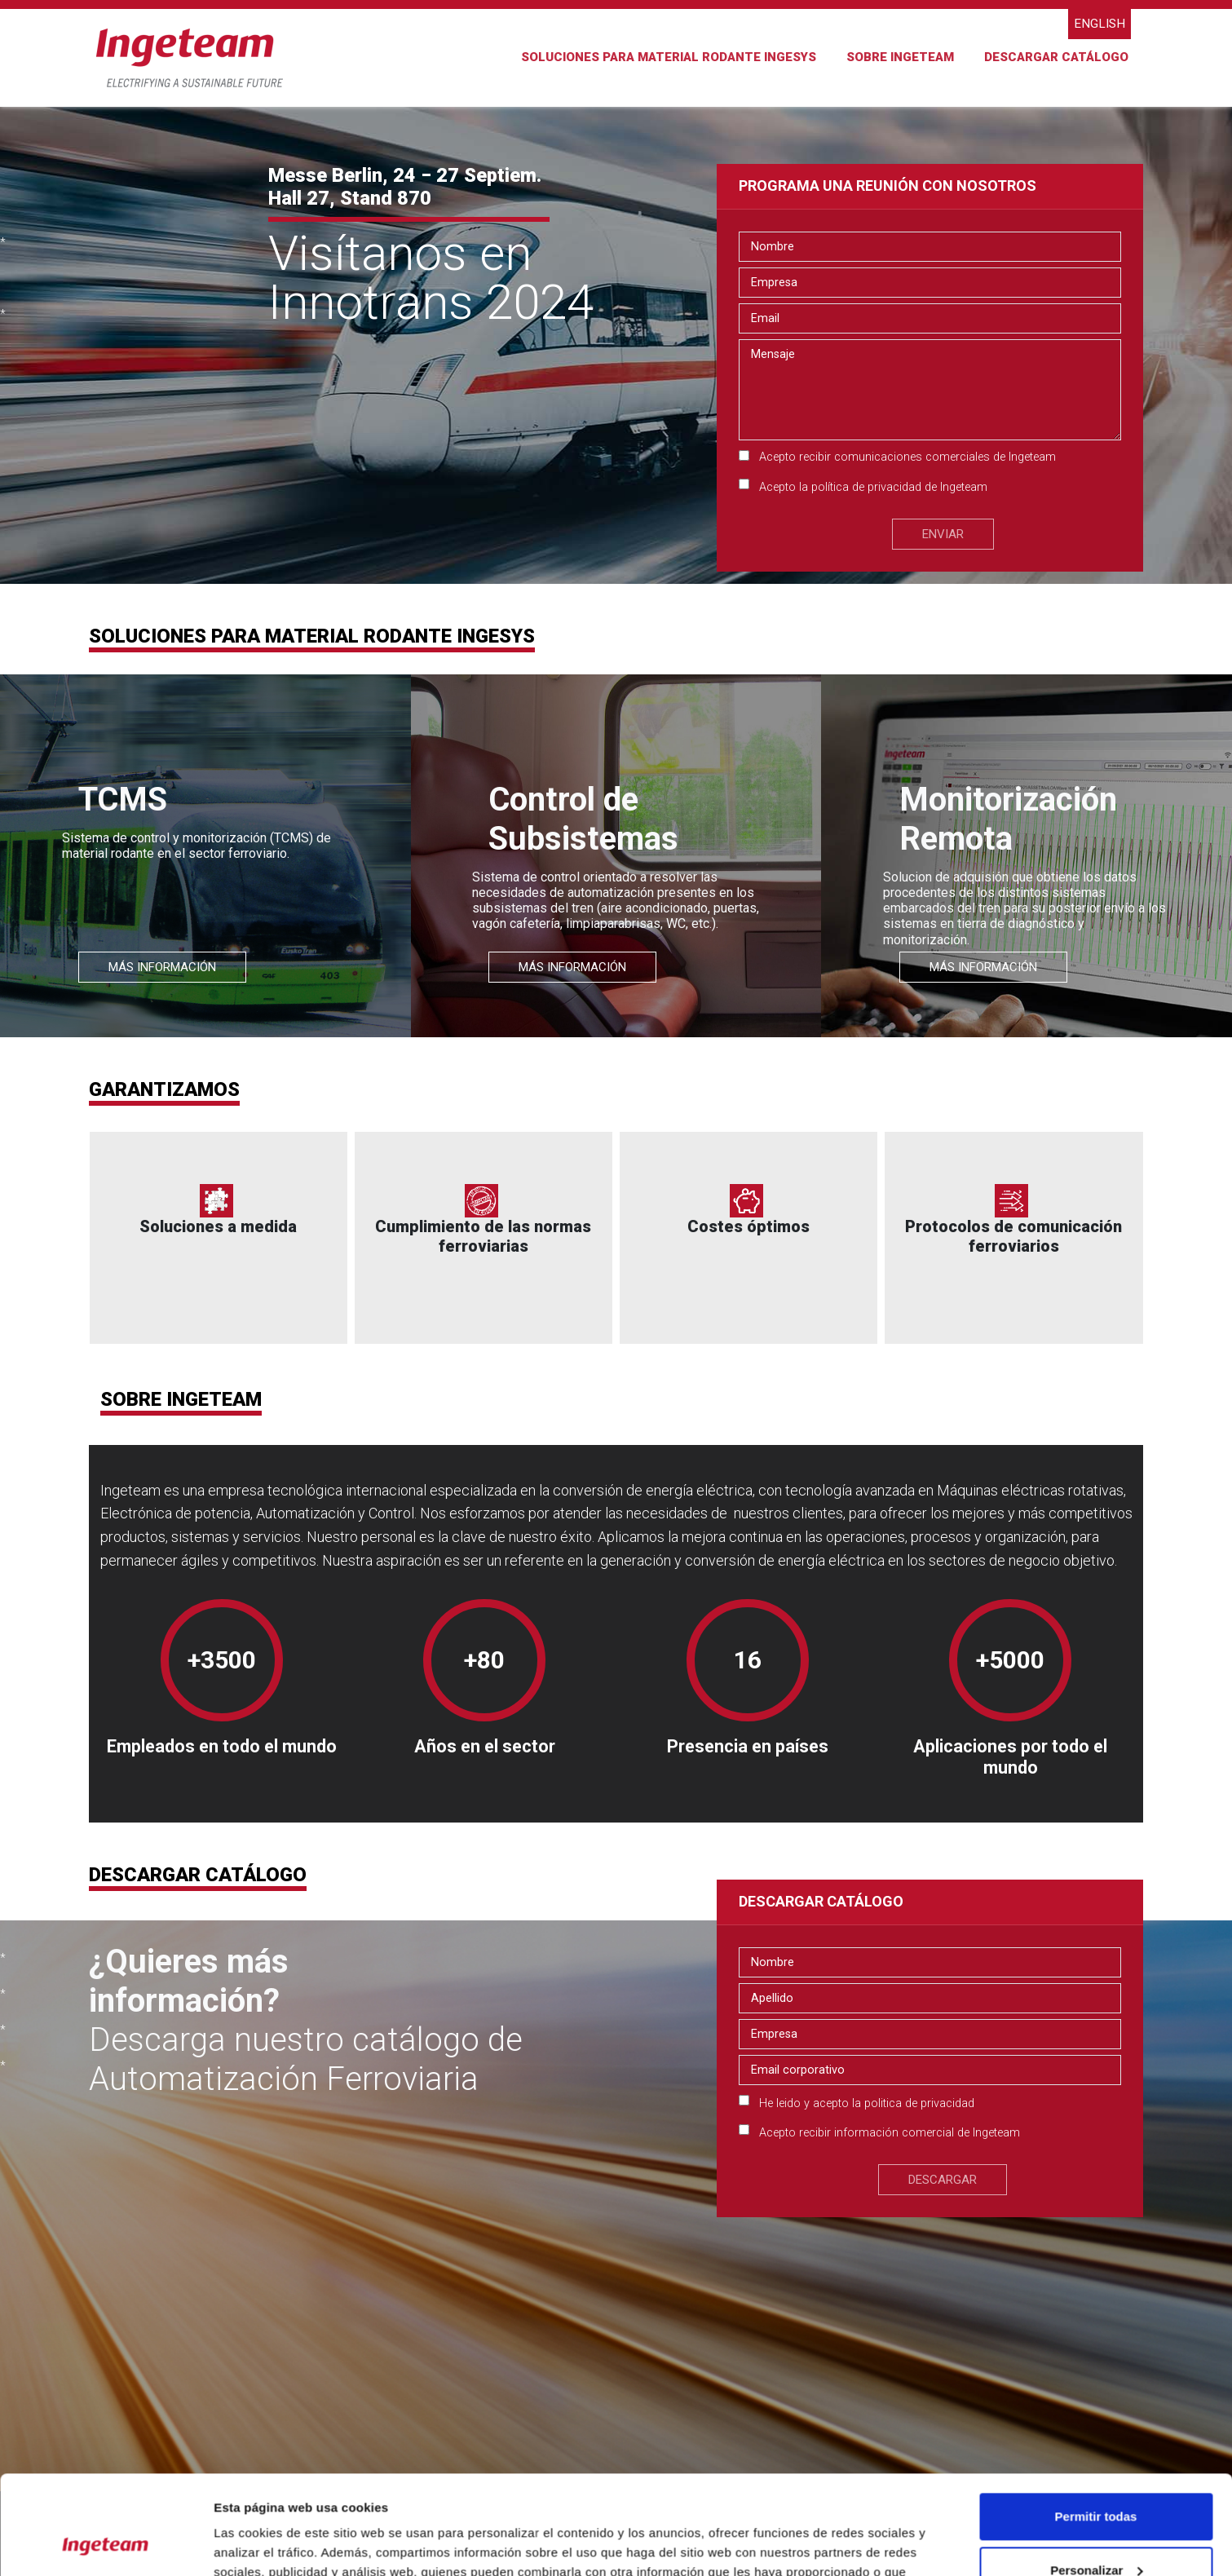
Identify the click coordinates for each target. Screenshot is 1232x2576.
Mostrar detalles (261, 2544)
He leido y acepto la (866, 2103)
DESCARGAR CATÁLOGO (1056, 57)
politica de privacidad (919, 2103)
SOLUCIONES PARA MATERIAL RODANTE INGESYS (668, 57)
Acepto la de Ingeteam (873, 487)
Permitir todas (1096, 2424)
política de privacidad (866, 487)
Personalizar (1096, 2477)
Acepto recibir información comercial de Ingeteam (889, 2133)
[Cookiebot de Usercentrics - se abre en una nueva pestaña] (105, 2544)
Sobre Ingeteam (900, 57)
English (1099, 23)
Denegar (1095, 2531)
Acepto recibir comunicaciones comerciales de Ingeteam (907, 457)
